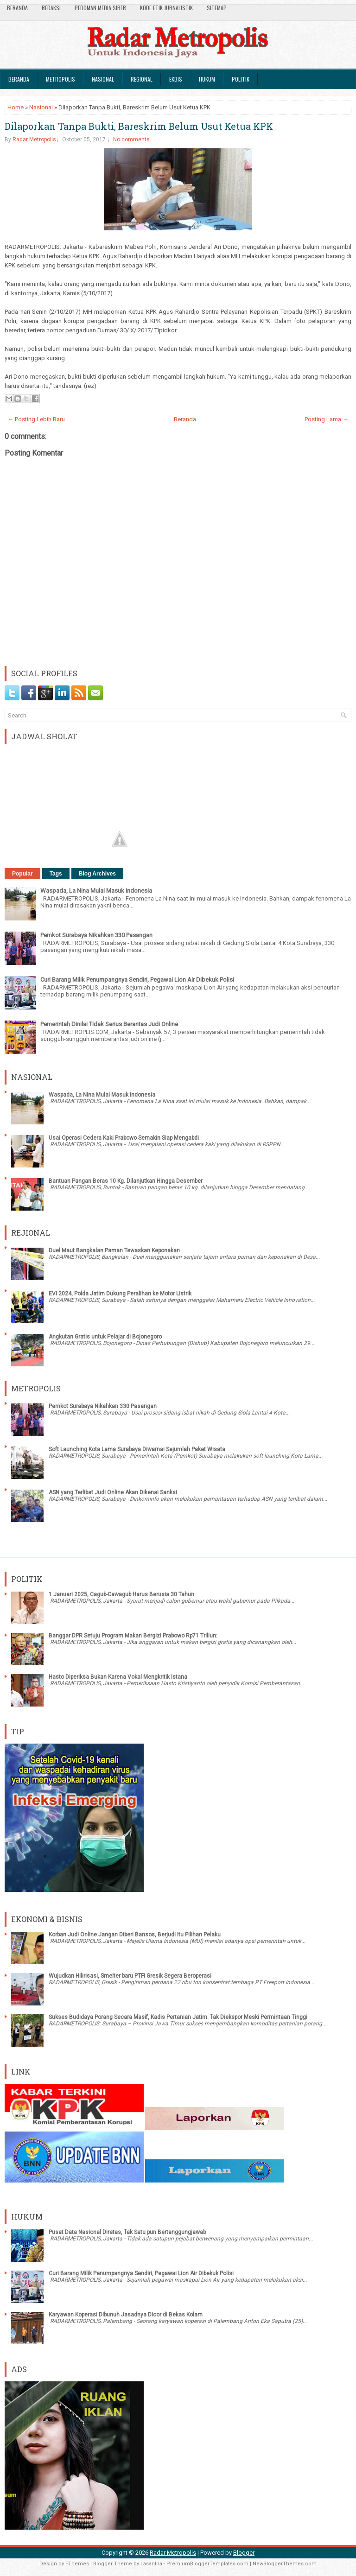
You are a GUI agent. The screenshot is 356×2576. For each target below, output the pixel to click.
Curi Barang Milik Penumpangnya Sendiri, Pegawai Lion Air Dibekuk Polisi (137, 979)
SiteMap (217, 8)
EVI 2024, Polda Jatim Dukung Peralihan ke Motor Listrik (120, 1293)
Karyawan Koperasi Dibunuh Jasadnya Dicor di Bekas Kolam (126, 2314)
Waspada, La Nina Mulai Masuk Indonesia (96, 890)
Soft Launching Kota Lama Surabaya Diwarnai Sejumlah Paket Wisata (137, 1449)
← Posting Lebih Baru (36, 419)
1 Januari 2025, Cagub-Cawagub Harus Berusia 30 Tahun (121, 1594)
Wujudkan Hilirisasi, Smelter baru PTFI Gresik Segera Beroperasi (130, 1976)
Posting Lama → (327, 419)
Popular (22, 873)
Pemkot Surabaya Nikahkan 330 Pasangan (96, 935)
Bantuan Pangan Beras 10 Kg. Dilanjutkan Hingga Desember (126, 1181)
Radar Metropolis (34, 139)
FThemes (77, 2564)
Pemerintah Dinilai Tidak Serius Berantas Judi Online (109, 1024)
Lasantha (151, 2564)
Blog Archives (97, 873)
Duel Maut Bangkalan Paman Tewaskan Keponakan (114, 1250)
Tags (56, 873)
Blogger (243, 2552)
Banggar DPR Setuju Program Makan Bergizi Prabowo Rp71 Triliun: (133, 1635)
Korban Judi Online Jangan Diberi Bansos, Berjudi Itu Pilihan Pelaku (135, 1934)
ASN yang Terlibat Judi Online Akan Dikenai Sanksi (113, 1492)
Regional (142, 79)
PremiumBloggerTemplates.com (207, 2564)
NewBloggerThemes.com (285, 2564)
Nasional (103, 79)
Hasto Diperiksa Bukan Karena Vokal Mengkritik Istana (118, 1677)
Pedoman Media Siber (100, 8)
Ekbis (175, 79)
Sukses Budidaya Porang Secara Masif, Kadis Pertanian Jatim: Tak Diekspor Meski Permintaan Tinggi (178, 2017)
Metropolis (60, 79)
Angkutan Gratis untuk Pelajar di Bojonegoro (105, 1336)
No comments (131, 139)
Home (15, 107)
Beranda (17, 8)
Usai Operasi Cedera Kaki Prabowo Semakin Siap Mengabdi (124, 1138)
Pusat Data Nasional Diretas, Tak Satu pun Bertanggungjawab (127, 2232)
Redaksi (51, 8)
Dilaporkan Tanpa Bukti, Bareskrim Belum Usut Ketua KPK (139, 126)
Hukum (207, 79)
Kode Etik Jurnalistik (166, 8)
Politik (240, 79)
